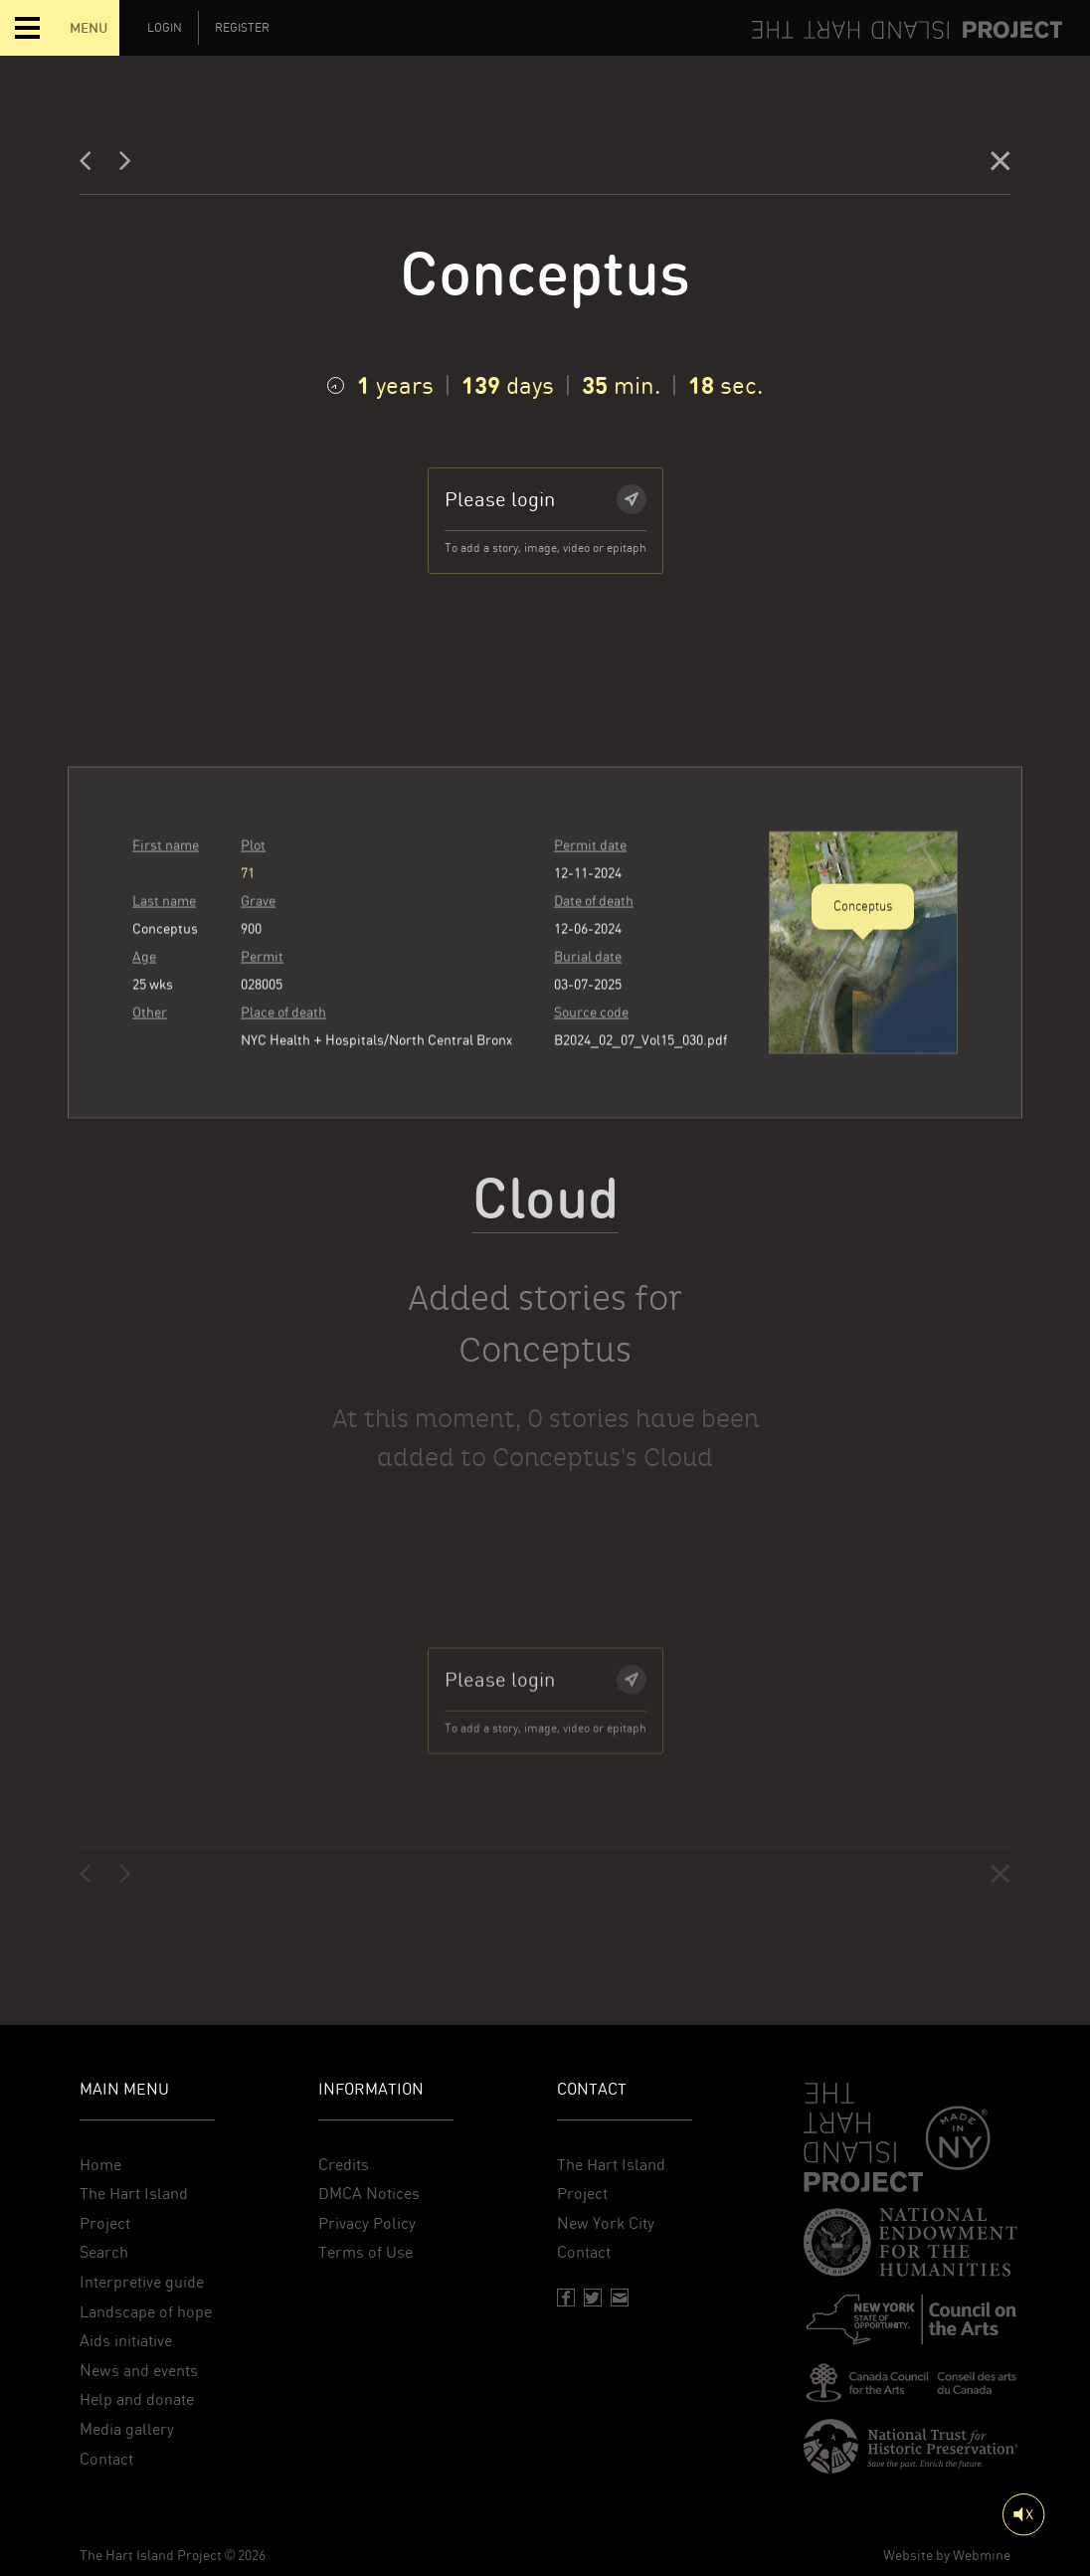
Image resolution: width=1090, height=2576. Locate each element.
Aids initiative (126, 2340)
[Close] (1000, 165)
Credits (343, 2164)
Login (164, 28)
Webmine (981, 2555)
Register (242, 28)
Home (100, 2164)
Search (104, 2252)
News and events (139, 2370)
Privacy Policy (367, 2223)
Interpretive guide (142, 2282)
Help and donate (137, 2399)
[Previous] (91, 165)
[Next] (125, 165)
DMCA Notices (369, 2193)
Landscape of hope (146, 2311)
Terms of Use (365, 2252)
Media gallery (127, 2429)
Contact (106, 2459)
